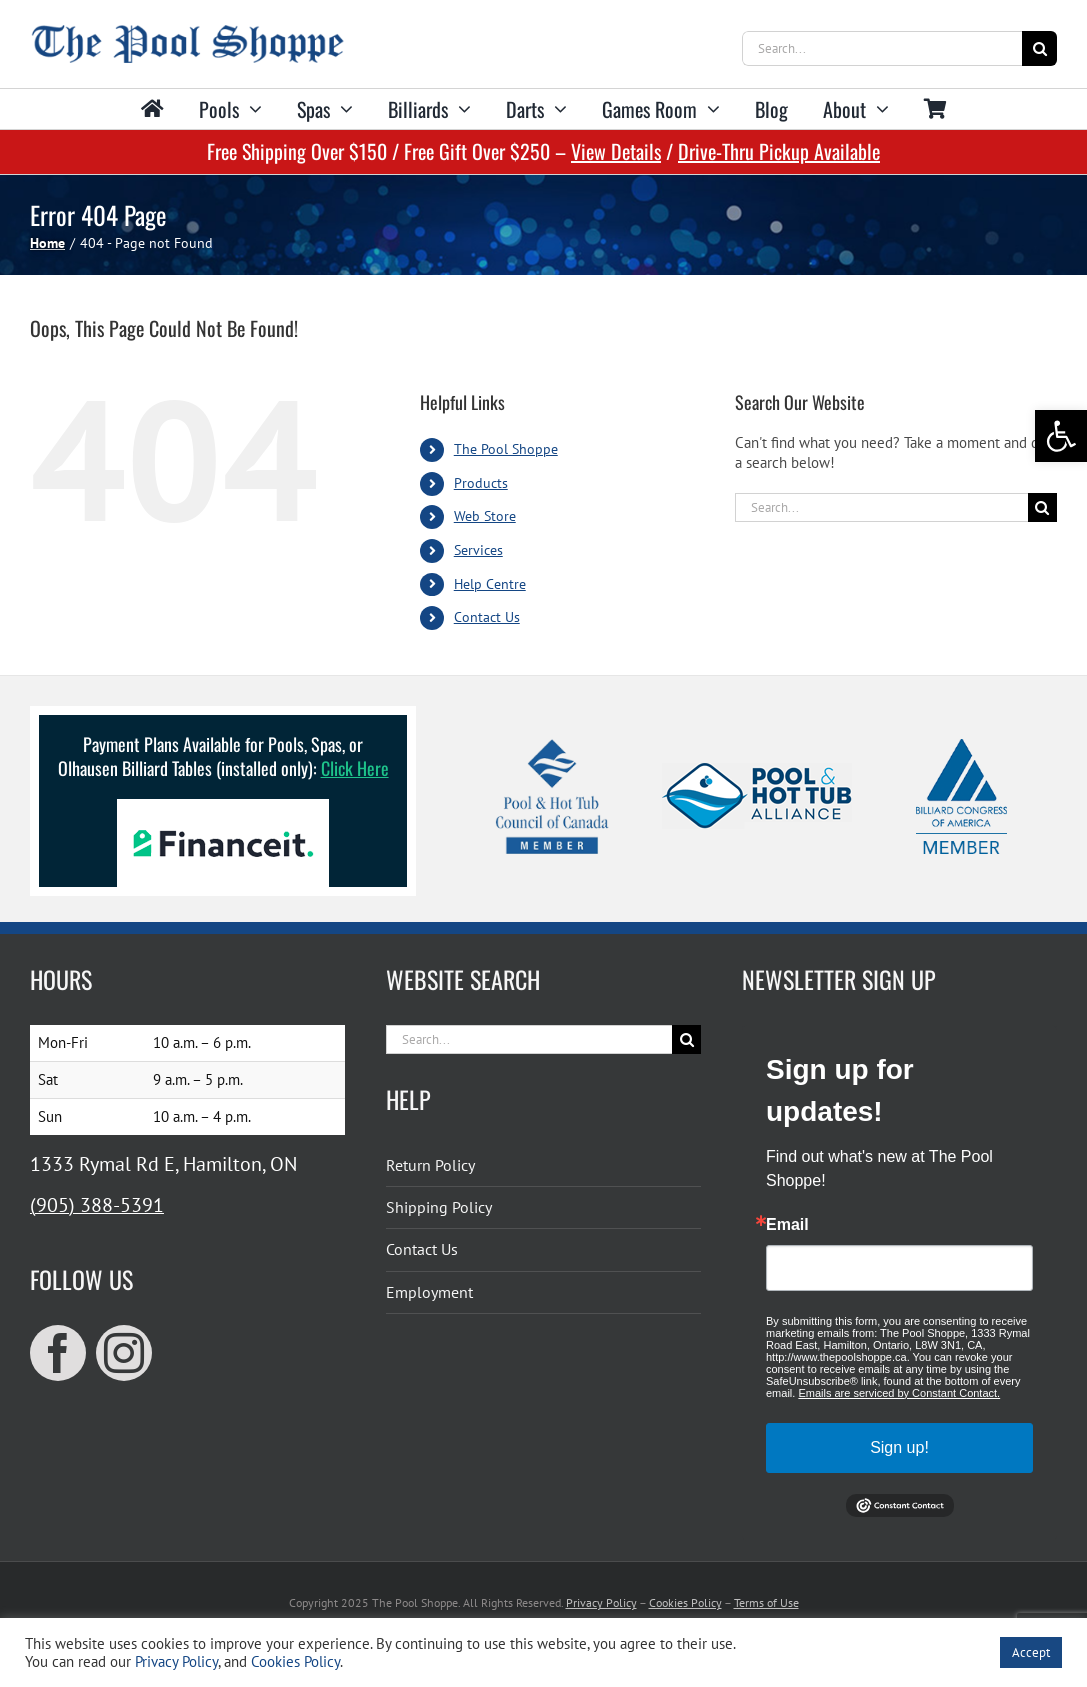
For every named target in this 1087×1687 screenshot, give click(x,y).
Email (787, 1225)
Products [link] (481, 483)
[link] (1061, 436)
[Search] (1039, 48)
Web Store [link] (485, 516)
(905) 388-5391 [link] (97, 1205)
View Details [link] (616, 151)
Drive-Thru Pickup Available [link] (779, 151)
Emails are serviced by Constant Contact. (899, 1393)
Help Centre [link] (490, 584)
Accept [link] (1031, 1652)
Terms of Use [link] (766, 1602)
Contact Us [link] (487, 617)
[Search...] (882, 48)
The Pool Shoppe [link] (506, 449)
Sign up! (899, 1447)
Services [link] (478, 550)
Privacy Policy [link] (601, 1602)
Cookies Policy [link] (685, 1602)
